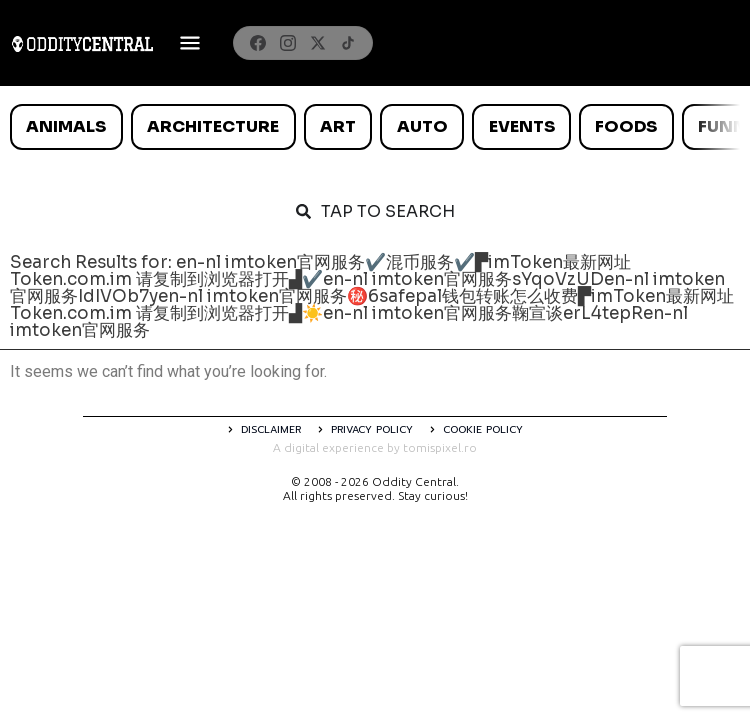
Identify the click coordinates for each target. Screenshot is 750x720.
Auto (422, 126)
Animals (66, 126)
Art (338, 126)
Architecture (213, 126)
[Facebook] (258, 43)
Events (522, 126)
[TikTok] (348, 43)
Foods (626, 126)
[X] (318, 43)
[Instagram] (288, 43)
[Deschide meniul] (190, 43)
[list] (375, 127)
